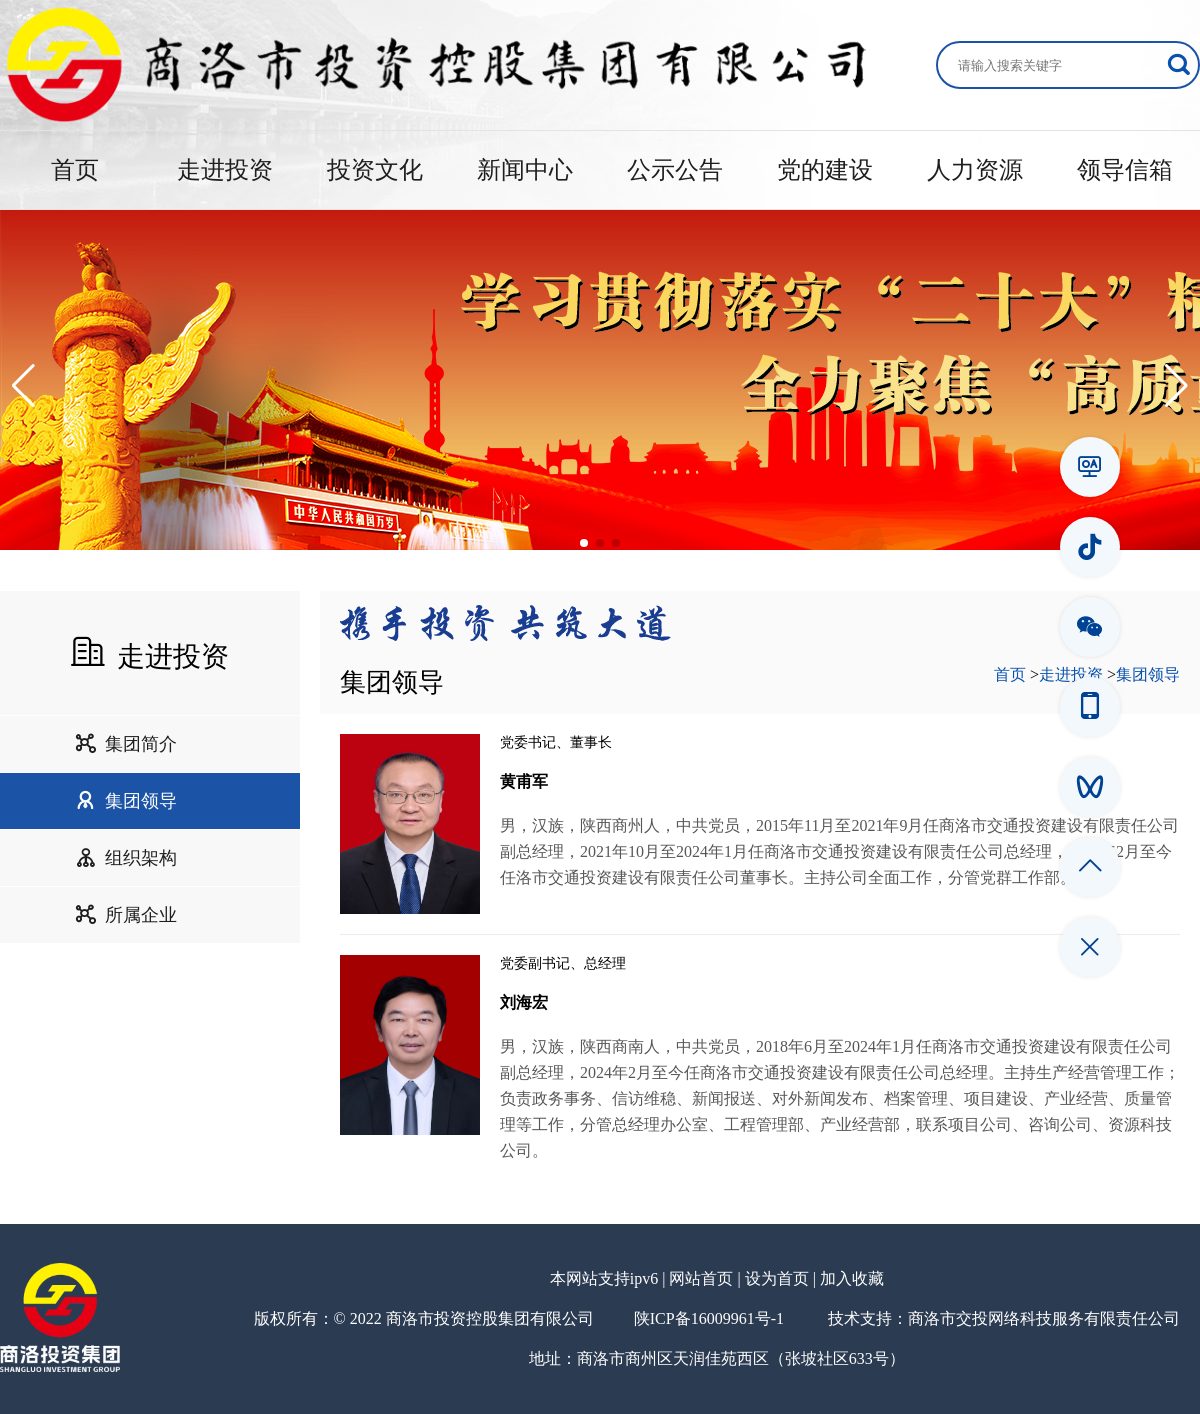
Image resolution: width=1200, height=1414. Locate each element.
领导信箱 (1125, 170)
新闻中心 (525, 170)
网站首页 (701, 1278)
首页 (75, 170)
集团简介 (126, 744)
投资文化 (375, 170)
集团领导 (126, 801)
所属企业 (126, 915)
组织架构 (126, 858)
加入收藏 (852, 1278)
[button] (23, 386)
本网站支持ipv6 (604, 1278)
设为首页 (777, 1278)
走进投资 (225, 170)
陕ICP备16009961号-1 (709, 1318)
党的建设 (825, 170)
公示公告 (675, 170)
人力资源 (975, 170)
